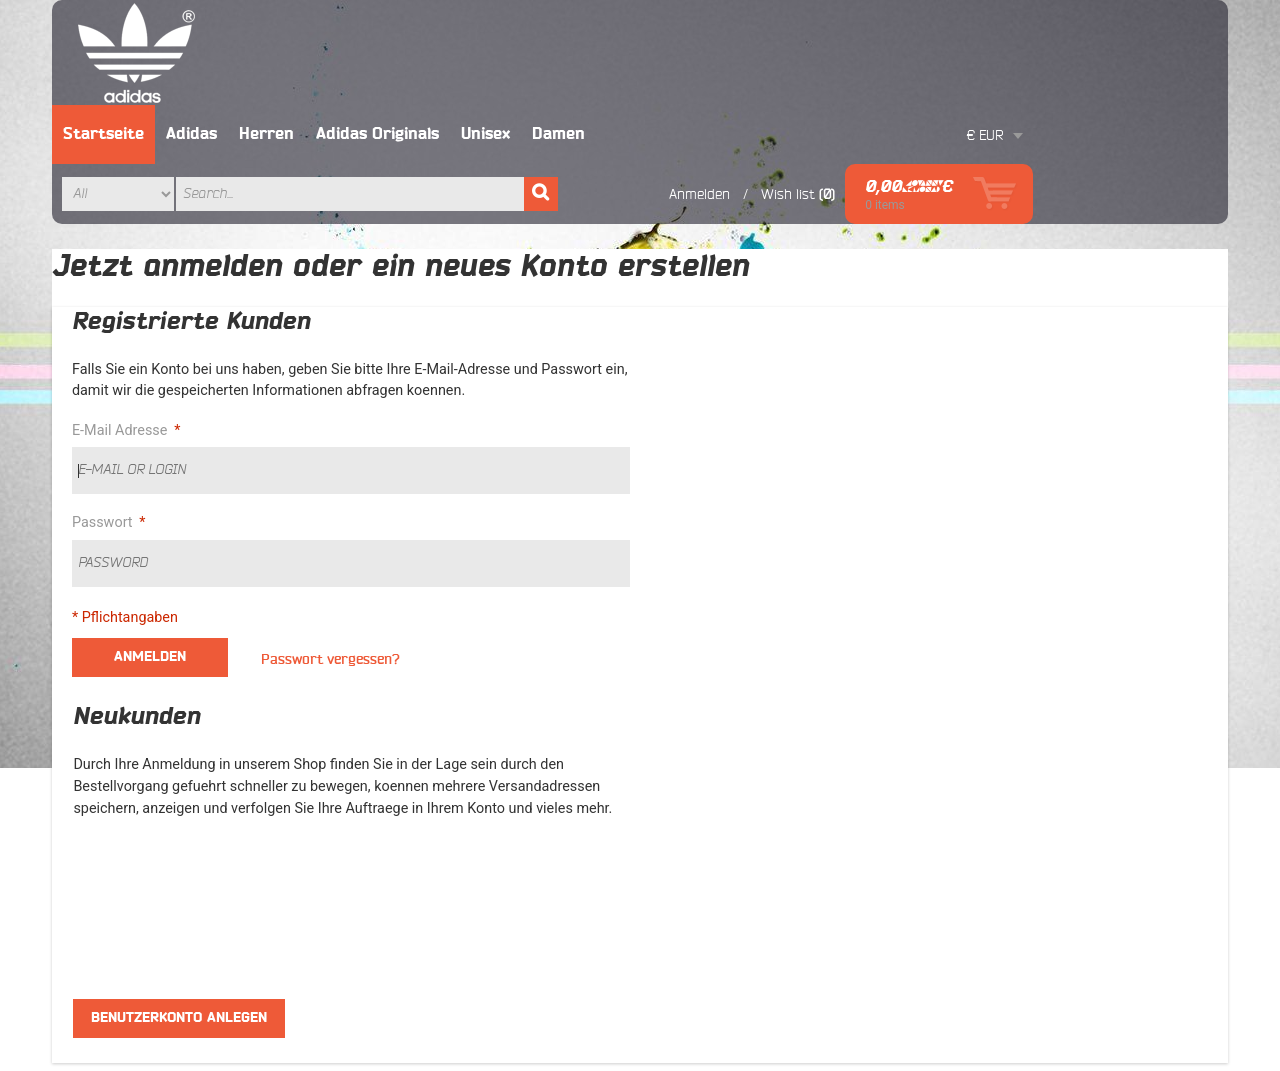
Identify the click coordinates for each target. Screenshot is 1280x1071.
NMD (103, 827)
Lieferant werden (703, 779)
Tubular (111, 803)
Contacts (398, 851)
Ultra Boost (122, 851)
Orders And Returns (430, 827)
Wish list (983, 89)
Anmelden (894, 89)
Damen (754, 29)
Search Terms (413, 779)
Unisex (681, 29)
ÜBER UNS (683, 731)
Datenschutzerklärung (719, 851)
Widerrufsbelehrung (712, 827)
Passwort (105, 418)
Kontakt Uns (1138, 980)
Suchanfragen (772, 980)
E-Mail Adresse (122, 326)
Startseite (299, 29)
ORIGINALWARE (700, 803)
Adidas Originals (573, 29)
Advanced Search (424, 803)
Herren (462, 29)
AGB (383, 731)
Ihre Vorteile (688, 755)
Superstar (118, 779)
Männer (111, 731)
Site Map (397, 755)
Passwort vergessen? (330, 554)
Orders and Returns (1020, 980)
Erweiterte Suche (887, 980)
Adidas (387, 29)
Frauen (109, 755)
